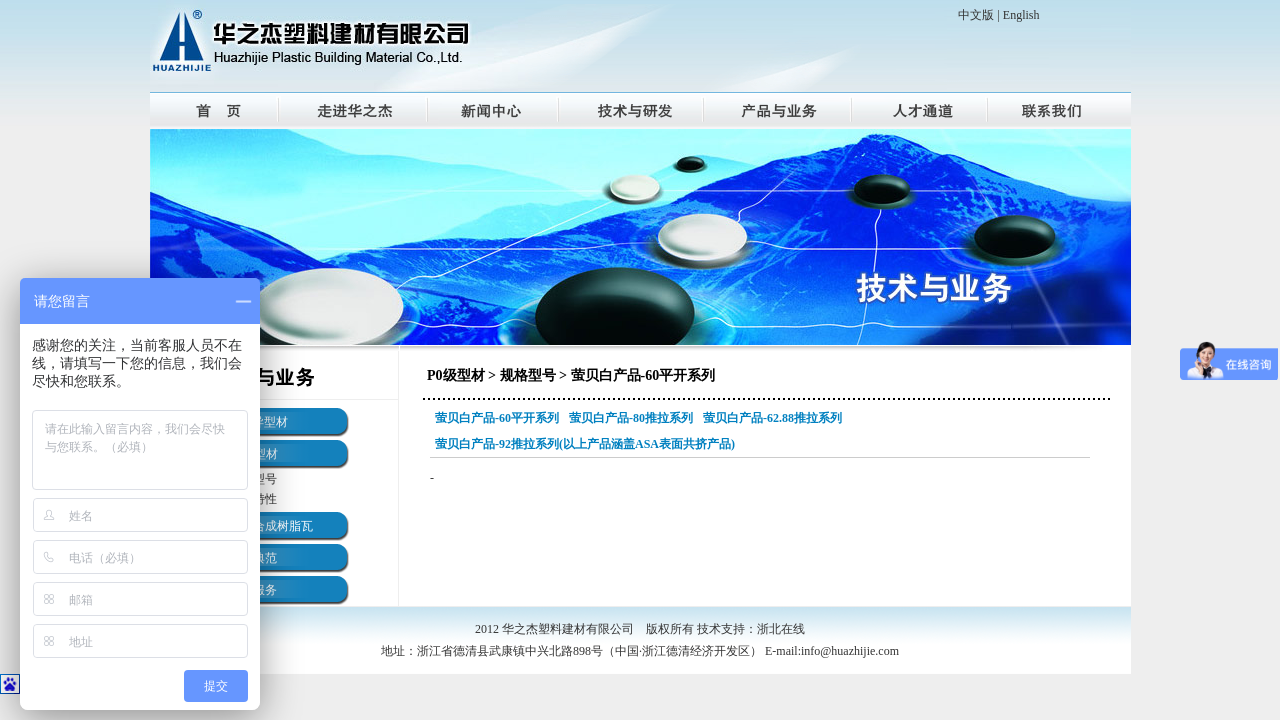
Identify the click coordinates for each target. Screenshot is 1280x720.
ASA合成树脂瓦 (271, 526)
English (1021, 15)
